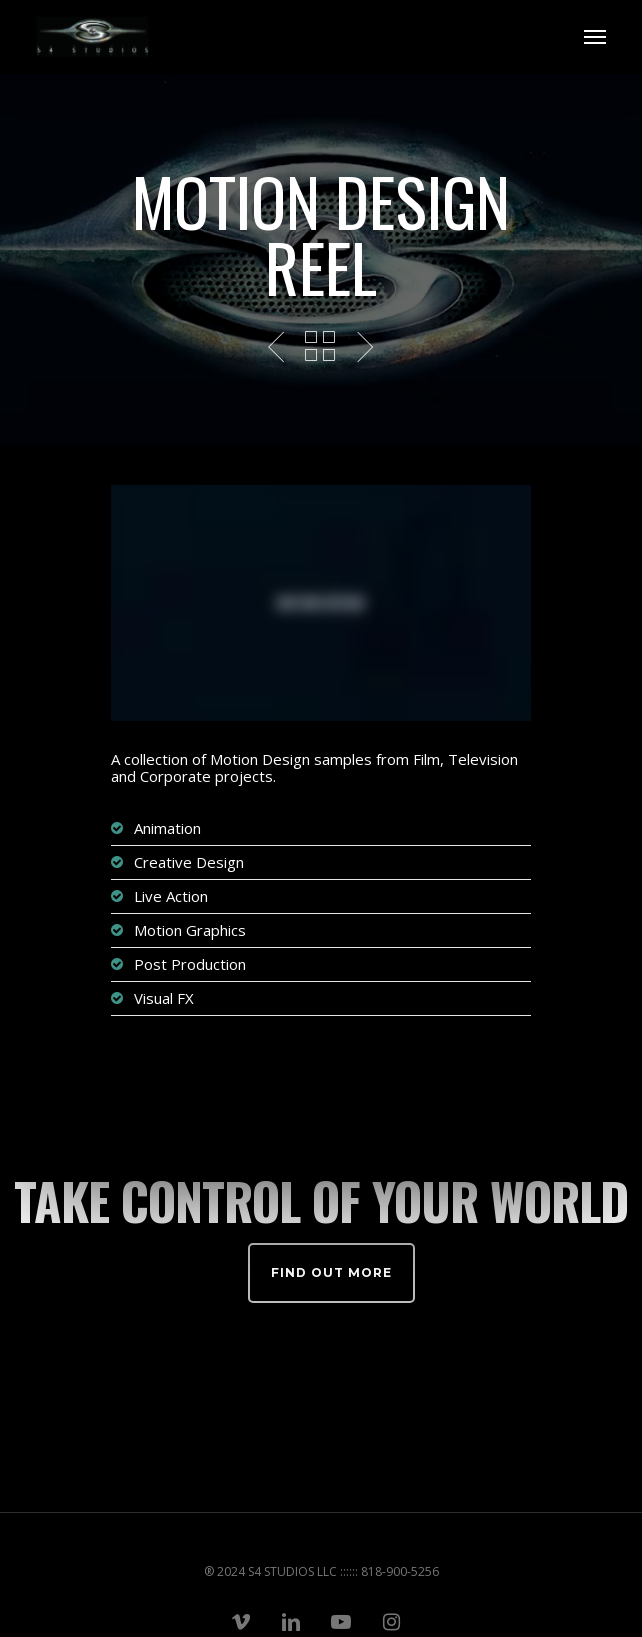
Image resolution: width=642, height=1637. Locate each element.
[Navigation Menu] (595, 37)
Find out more (331, 1272)
